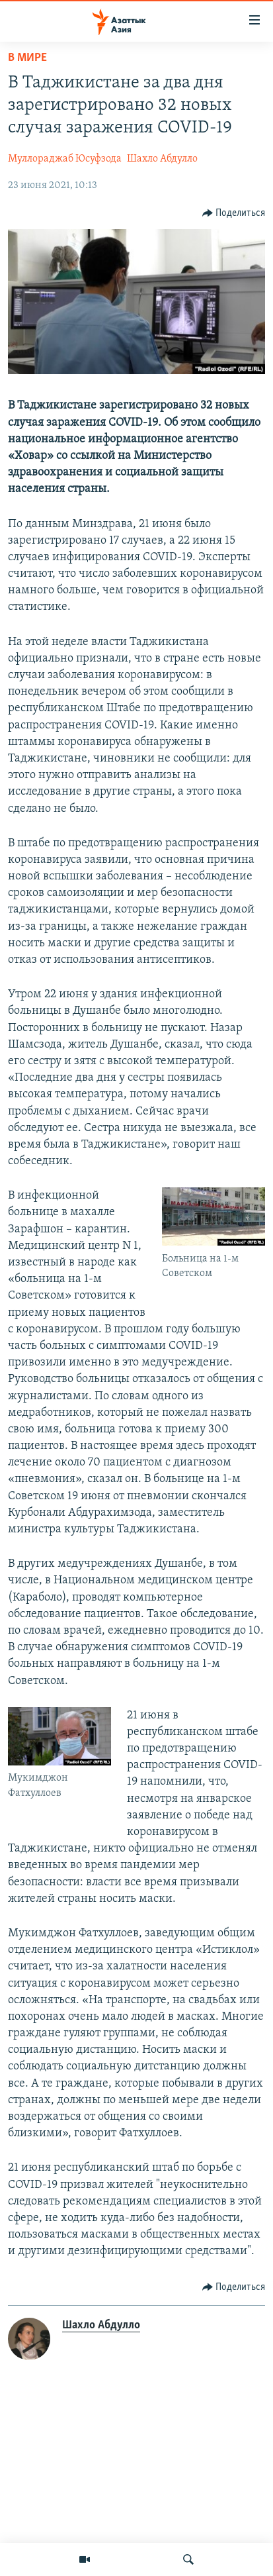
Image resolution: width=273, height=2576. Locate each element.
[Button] (234, 213)
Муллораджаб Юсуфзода (65, 159)
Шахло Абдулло (162, 159)
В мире (27, 58)
